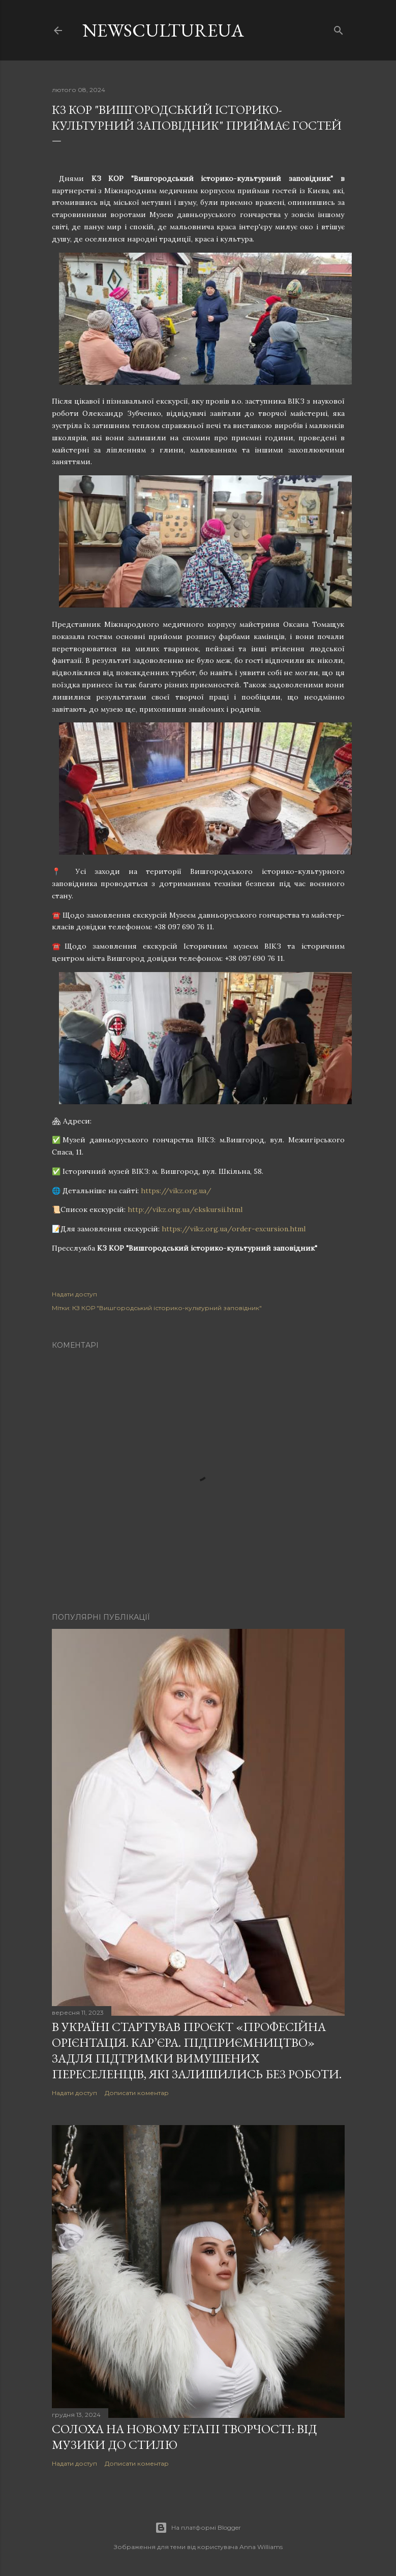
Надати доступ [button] (74, 1294)
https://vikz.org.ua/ (176, 1190)
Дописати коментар (137, 2093)
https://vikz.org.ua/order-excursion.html (234, 1228)
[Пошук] (338, 28)
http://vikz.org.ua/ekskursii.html (185, 1209)
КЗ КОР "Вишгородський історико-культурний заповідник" (167, 1308)
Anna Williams (261, 2547)
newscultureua (163, 30)
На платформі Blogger (198, 2528)
